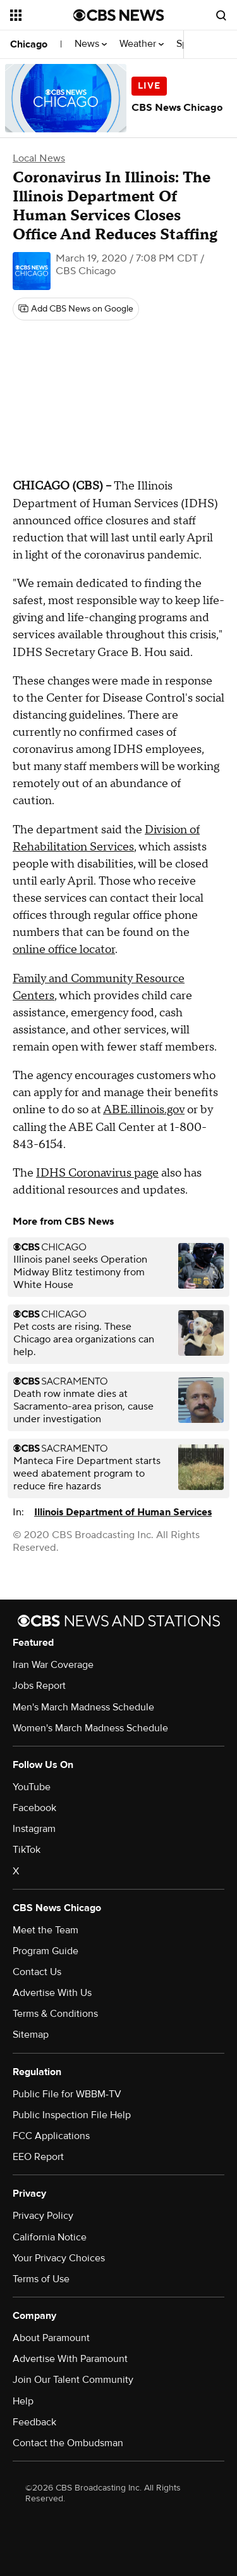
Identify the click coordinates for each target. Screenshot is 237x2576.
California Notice (50, 2237)
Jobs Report (39, 1686)
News (91, 44)
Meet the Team (45, 1930)
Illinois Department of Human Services (123, 1512)
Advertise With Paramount (70, 2359)
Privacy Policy (43, 2216)
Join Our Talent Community (73, 2380)
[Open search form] (221, 15)
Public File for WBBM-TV (67, 2094)
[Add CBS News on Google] (76, 309)
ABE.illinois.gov (144, 1109)
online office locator (64, 949)
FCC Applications (51, 2136)
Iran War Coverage (53, 1665)
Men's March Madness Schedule (83, 1707)
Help (23, 2401)
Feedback (34, 2422)
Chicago (28, 44)
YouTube (32, 1787)
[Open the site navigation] (41, 15)
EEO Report (38, 2157)
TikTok (26, 1850)
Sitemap (31, 2035)
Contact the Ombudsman (68, 2443)
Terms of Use (41, 2279)
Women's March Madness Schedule (90, 1728)
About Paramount (51, 2338)
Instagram (34, 1829)
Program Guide (45, 1951)
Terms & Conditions (55, 2014)
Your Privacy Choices (59, 2258)
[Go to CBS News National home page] (118, 15)
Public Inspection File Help (72, 2115)
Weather (141, 44)
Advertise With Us (52, 1993)
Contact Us (37, 1972)
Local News (39, 158)
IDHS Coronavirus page (97, 1173)
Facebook (34, 1808)
